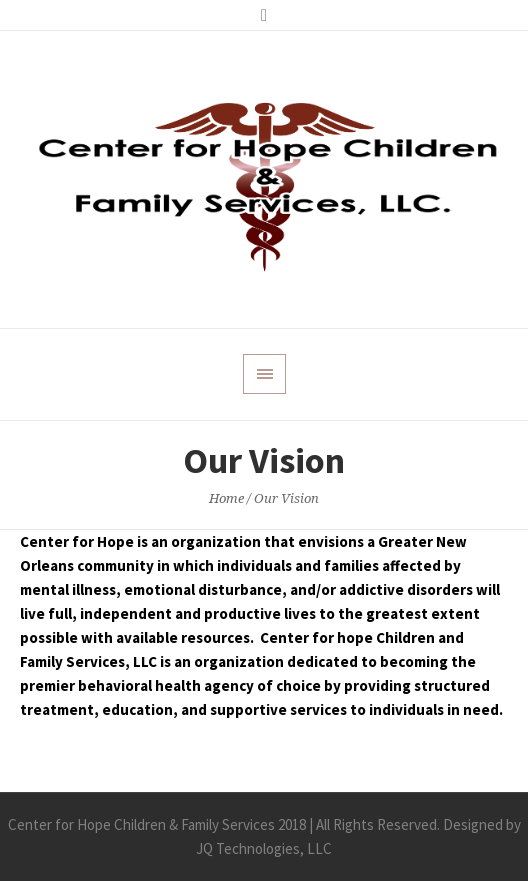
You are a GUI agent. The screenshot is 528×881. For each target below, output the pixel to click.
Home (226, 498)
